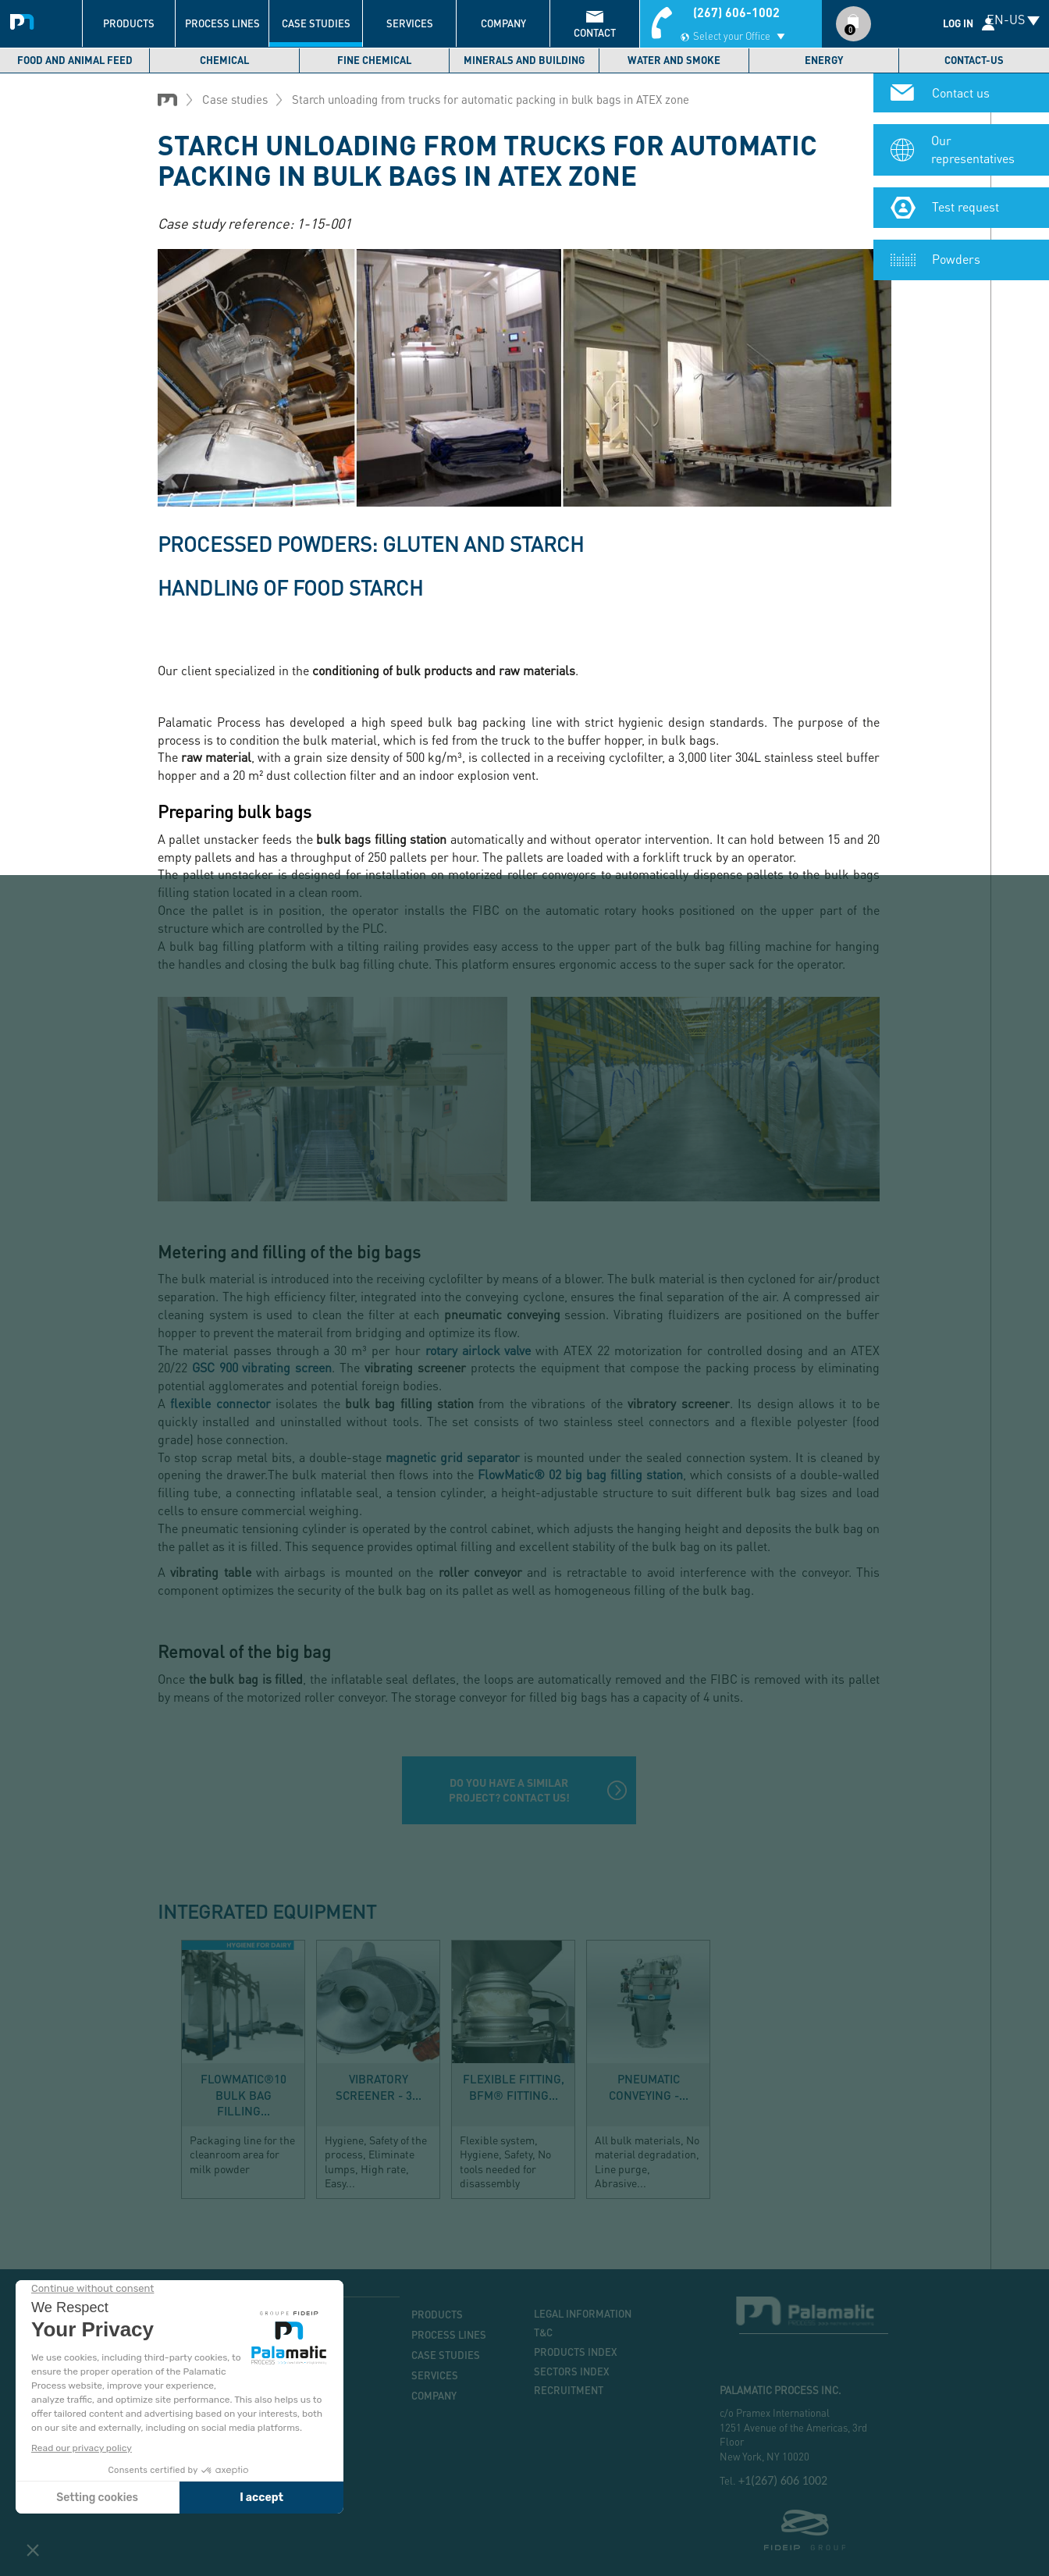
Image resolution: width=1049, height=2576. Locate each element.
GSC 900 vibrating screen (262, 1367)
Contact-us (974, 60)
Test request (965, 208)
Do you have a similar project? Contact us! (509, 1789)
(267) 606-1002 (736, 12)
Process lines (222, 23)
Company (503, 23)
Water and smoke (674, 60)
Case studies (316, 23)
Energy (824, 60)
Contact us (961, 93)
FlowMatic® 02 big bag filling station (580, 1474)
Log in (958, 23)
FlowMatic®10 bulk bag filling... (243, 2094)
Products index (575, 2352)
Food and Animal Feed (75, 60)
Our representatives (973, 150)
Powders (956, 260)
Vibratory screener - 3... (378, 2086)
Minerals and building (524, 60)
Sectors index (572, 2371)
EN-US (1006, 19)
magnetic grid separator (453, 1457)
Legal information (582, 2313)
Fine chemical (374, 60)
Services (409, 23)
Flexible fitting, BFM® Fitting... (513, 2086)
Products (129, 23)
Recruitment (568, 2390)
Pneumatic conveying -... (648, 2086)
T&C (543, 2332)
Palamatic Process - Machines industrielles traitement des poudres (25, 19)
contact (595, 33)
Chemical (224, 60)
